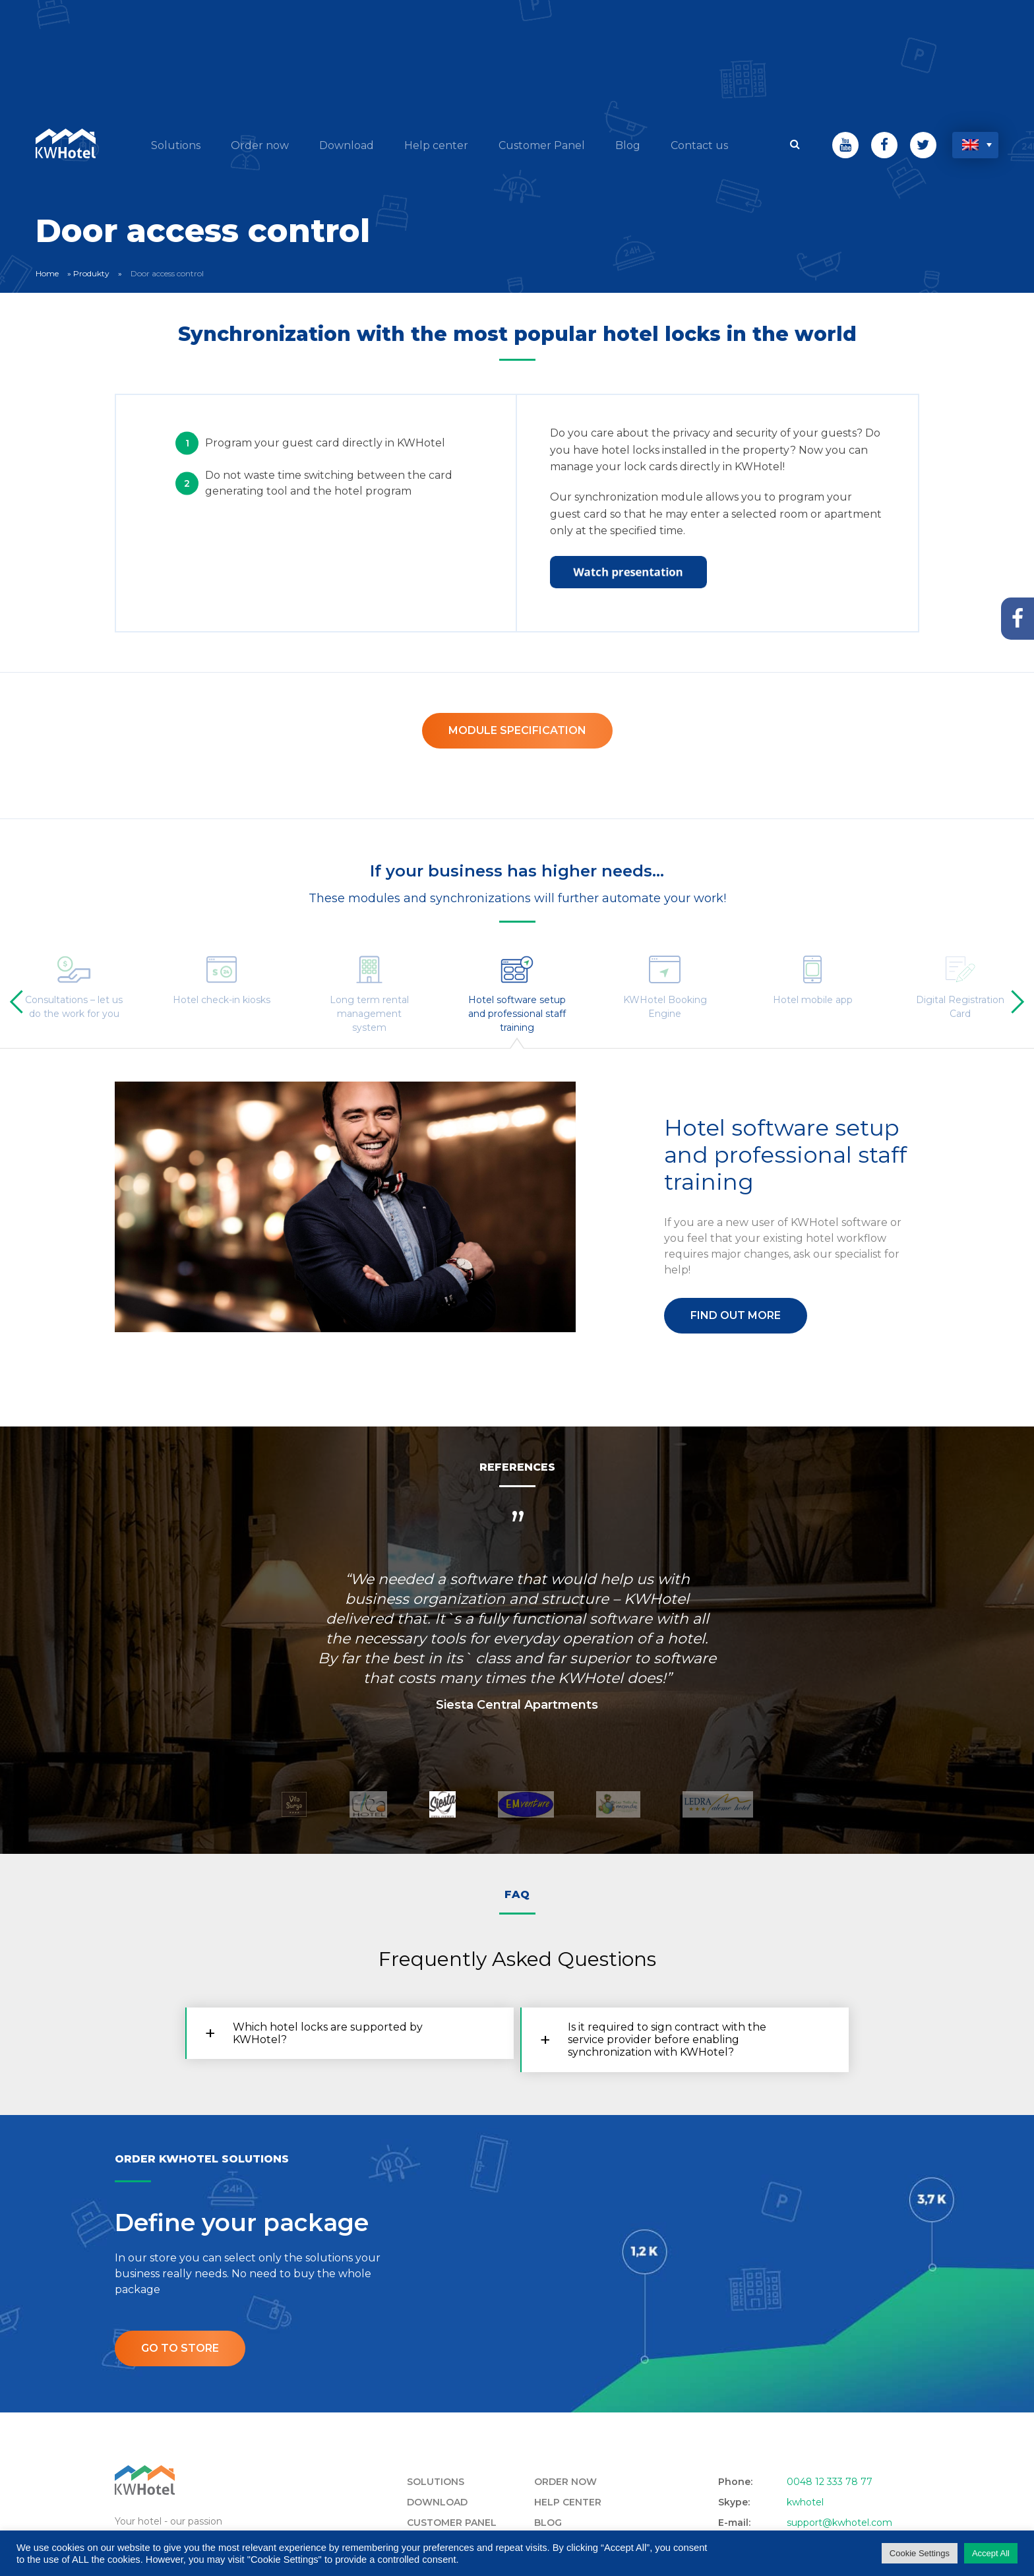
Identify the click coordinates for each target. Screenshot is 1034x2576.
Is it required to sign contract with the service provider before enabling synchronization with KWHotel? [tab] (667, 2039)
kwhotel (805, 2502)
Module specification (517, 730)
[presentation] (21, 1002)
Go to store (180, 2348)
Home (47, 273)
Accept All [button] (991, 2553)
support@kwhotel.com (839, 2523)
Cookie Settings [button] (920, 2553)
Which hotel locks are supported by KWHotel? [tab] (328, 2033)
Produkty (91, 273)
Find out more (735, 1315)
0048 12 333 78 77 (829, 2482)
